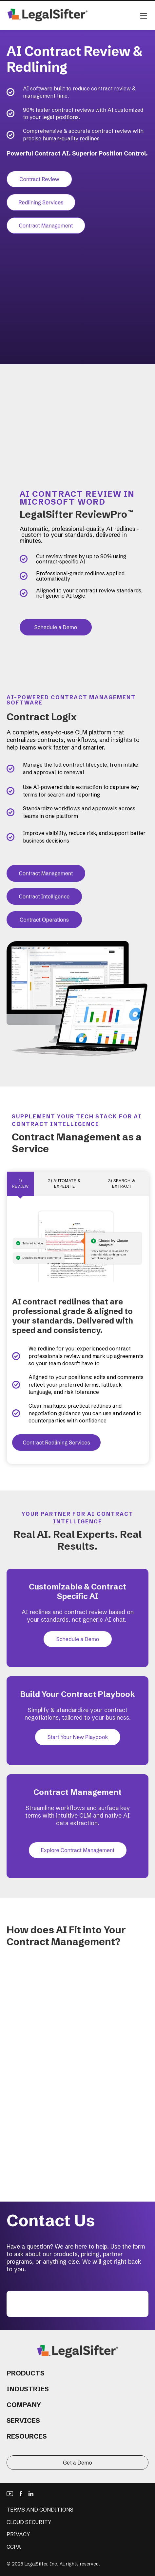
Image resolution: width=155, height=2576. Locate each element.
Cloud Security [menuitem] (29, 2522)
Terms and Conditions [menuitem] (40, 2509)
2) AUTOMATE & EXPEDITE (64, 1183)
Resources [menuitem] (27, 2436)
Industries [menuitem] (28, 2389)
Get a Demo (77, 2462)
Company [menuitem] (24, 2404)
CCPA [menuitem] (14, 2546)
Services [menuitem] (23, 2420)
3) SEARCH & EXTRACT (121, 1183)
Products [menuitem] (26, 2373)
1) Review (20, 1183)
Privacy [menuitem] (18, 2534)
